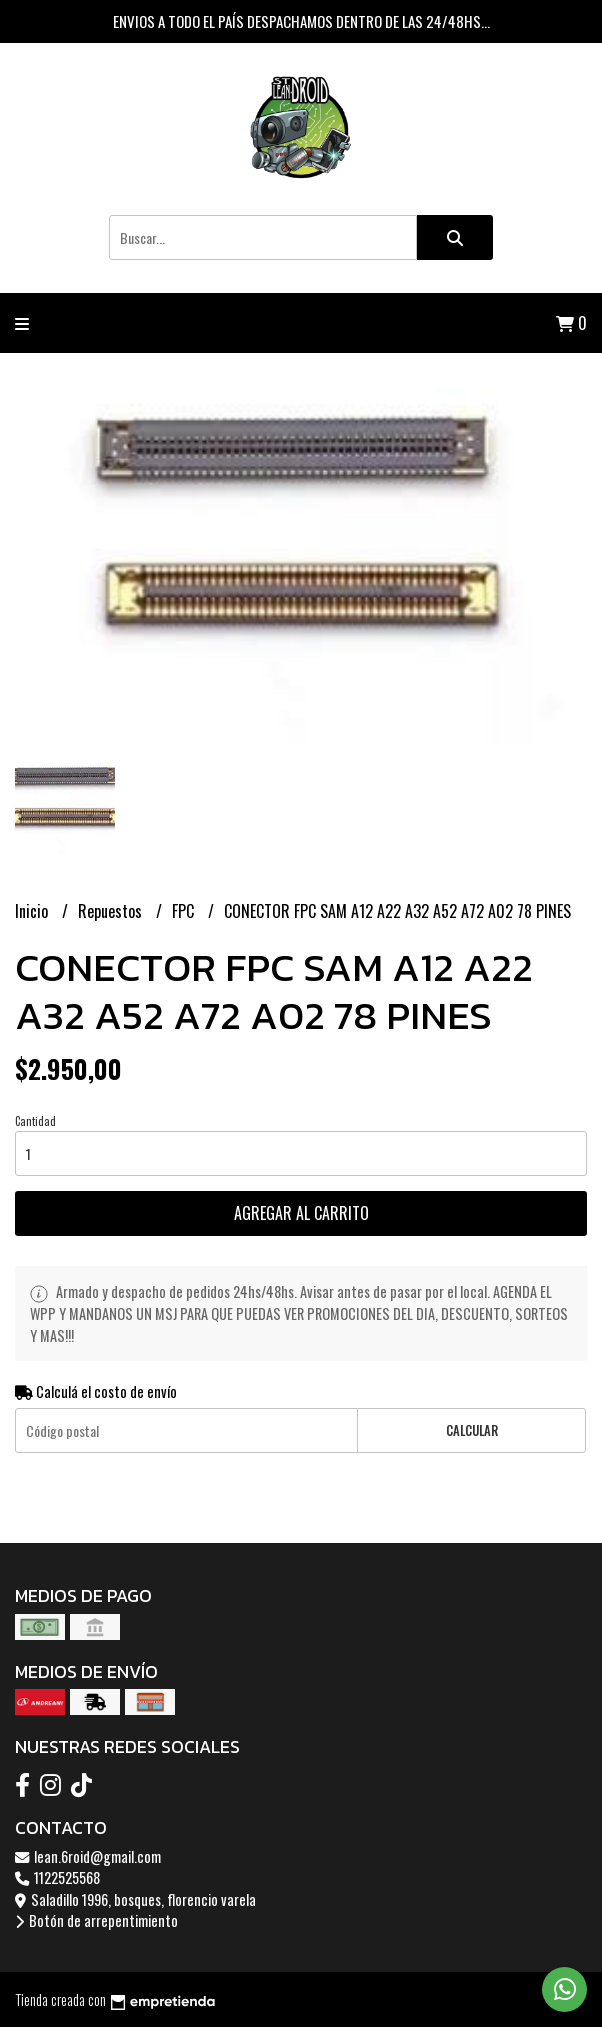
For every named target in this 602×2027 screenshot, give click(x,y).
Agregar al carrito (301, 1213)
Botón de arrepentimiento (96, 1920)
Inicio (33, 911)
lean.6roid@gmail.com (88, 1856)
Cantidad (35, 1121)
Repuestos (112, 911)
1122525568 (57, 1877)
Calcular (472, 1430)
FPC (185, 911)
